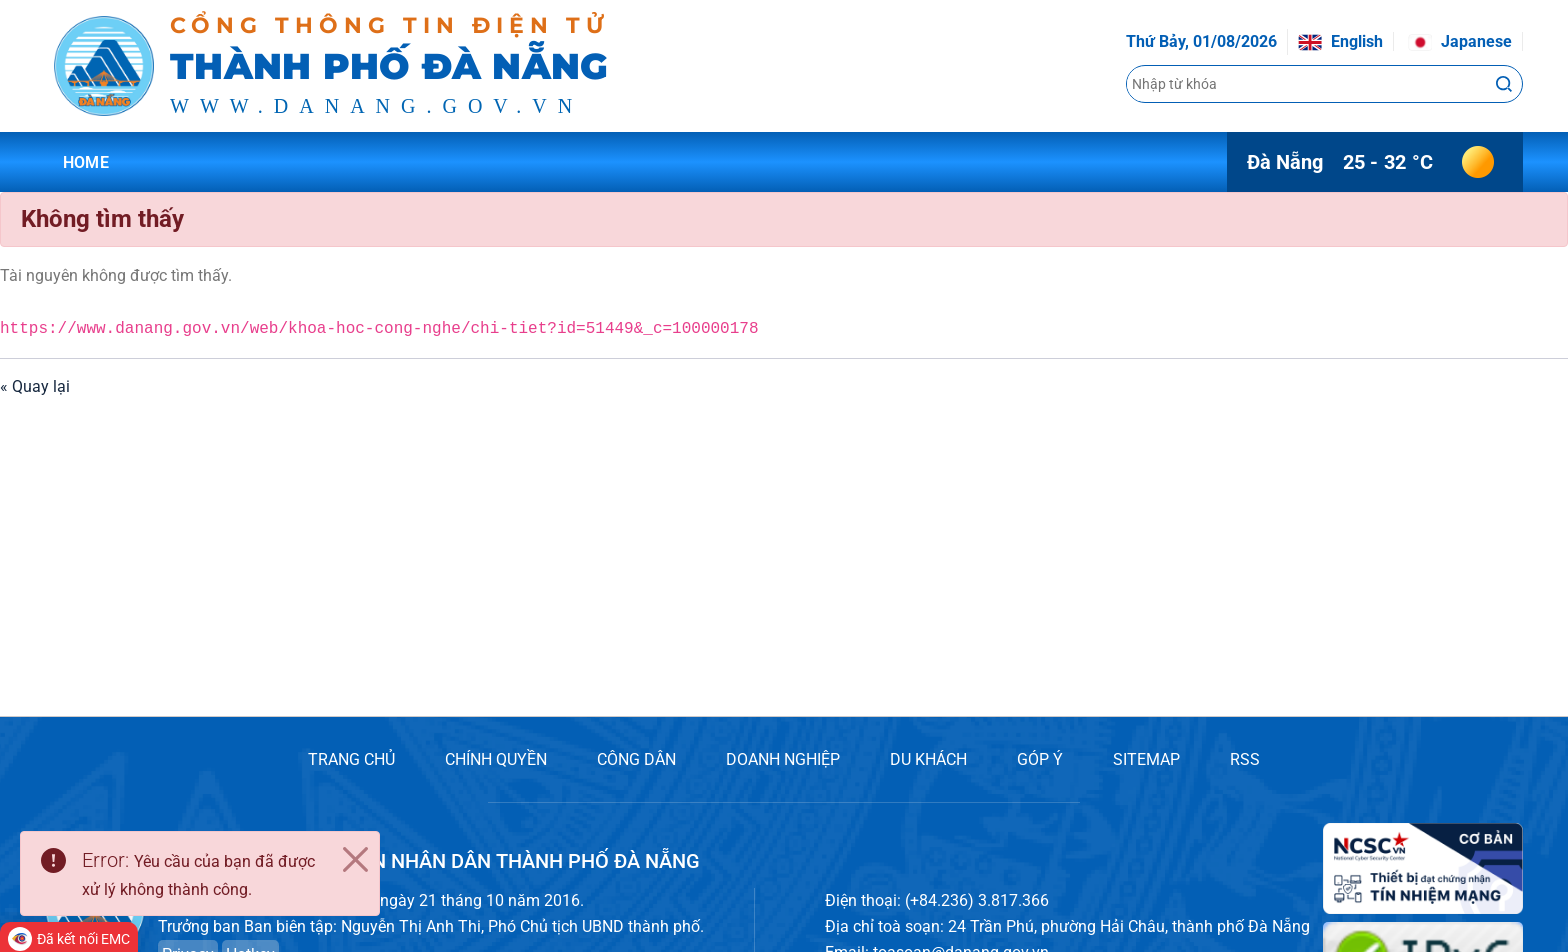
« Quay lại (35, 386)
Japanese (1460, 41)
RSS (1245, 759)
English (1340, 41)
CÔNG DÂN (636, 759)
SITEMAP (1146, 759)
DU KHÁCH (928, 759)
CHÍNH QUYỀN (496, 759)
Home (86, 162)
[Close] (355, 860)
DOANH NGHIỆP (783, 759)
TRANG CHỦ (351, 759)
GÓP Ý (1040, 759)
